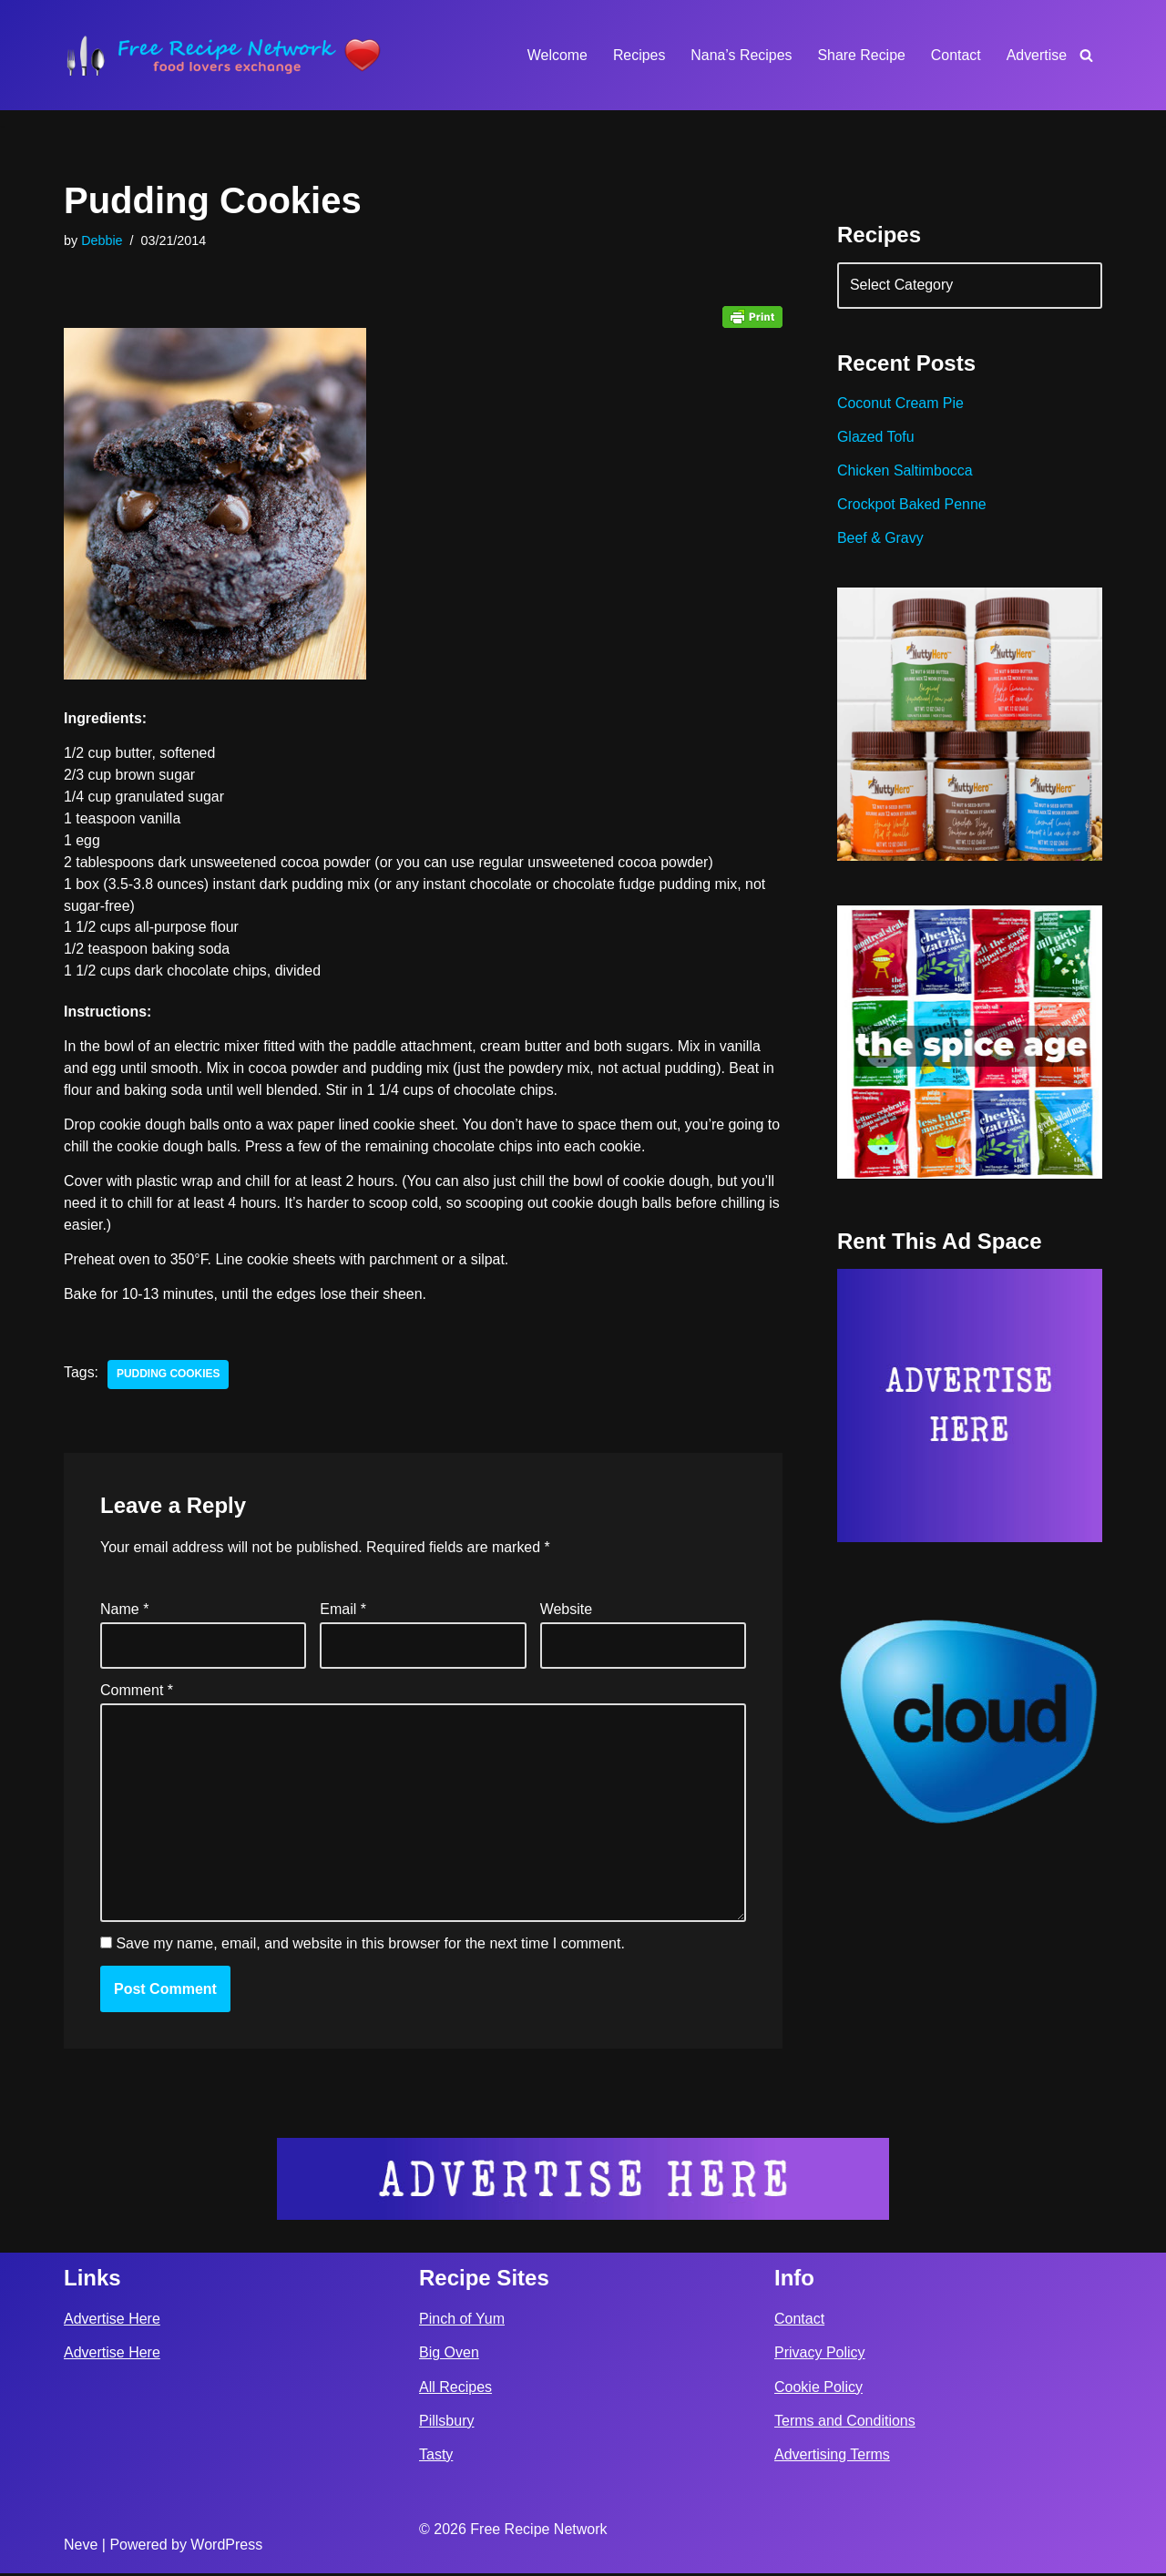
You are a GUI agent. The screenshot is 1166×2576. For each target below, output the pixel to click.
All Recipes (455, 2389)
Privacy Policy (819, 2356)
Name (124, 1612)
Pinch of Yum (462, 2322)
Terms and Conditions (844, 2423)
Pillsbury (446, 2423)
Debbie (102, 240)
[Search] (1086, 55)
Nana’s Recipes (740, 55)
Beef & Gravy (880, 539)
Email (343, 1612)
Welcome (555, 55)
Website (566, 1612)
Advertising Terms (832, 2457)
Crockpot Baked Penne (912, 506)
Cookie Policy (818, 2389)
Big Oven (449, 2356)
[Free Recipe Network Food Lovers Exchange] (223, 55)
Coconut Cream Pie (901, 405)
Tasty (436, 2457)
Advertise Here (112, 2322)
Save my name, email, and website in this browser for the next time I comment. (370, 1947)
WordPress (226, 2547)
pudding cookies (168, 1378)
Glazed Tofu (876, 438)
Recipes (637, 55)
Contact (955, 55)
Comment (136, 1693)
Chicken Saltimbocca (905, 472)
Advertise (1036, 55)
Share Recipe (860, 55)
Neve (80, 2547)
